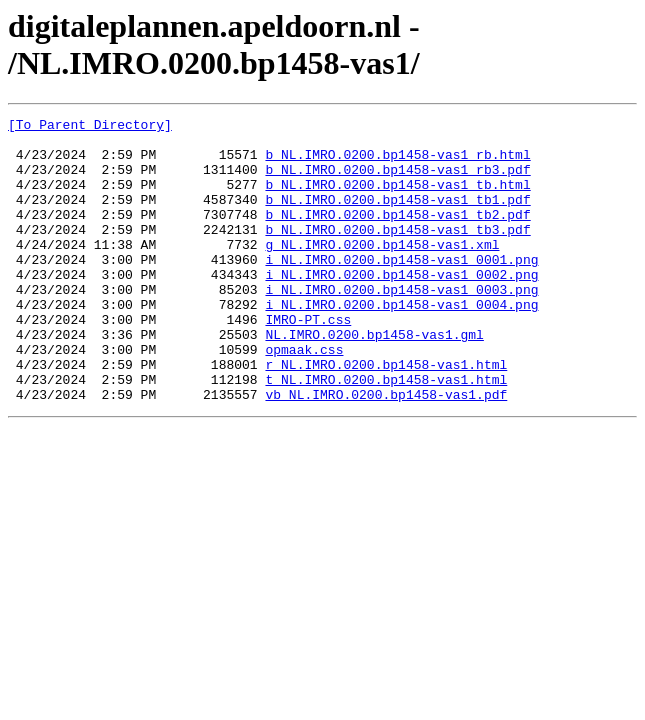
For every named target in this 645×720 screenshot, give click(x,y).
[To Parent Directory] (90, 127)
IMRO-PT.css (308, 361)
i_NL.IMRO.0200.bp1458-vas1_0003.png (401, 325)
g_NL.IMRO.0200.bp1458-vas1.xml (382, 271)
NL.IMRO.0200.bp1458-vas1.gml (374, 379)
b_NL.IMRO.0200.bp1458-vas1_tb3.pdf (397, 253)
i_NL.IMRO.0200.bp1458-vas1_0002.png (401, 307)
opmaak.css (304, 397)
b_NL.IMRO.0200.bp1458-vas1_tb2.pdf (397, 235)
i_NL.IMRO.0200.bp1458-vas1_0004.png (401, 343)
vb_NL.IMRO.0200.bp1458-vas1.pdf (386, 451)
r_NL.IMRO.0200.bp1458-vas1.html (386, 415)
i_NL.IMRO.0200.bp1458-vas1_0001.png (401, 289)
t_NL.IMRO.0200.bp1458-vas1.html (386, 433)
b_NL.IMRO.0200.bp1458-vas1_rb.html (397, 163)
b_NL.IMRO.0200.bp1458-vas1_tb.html (397, 199)
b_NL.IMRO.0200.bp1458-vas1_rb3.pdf (397, 181)
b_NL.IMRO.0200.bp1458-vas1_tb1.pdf (397, 217)
